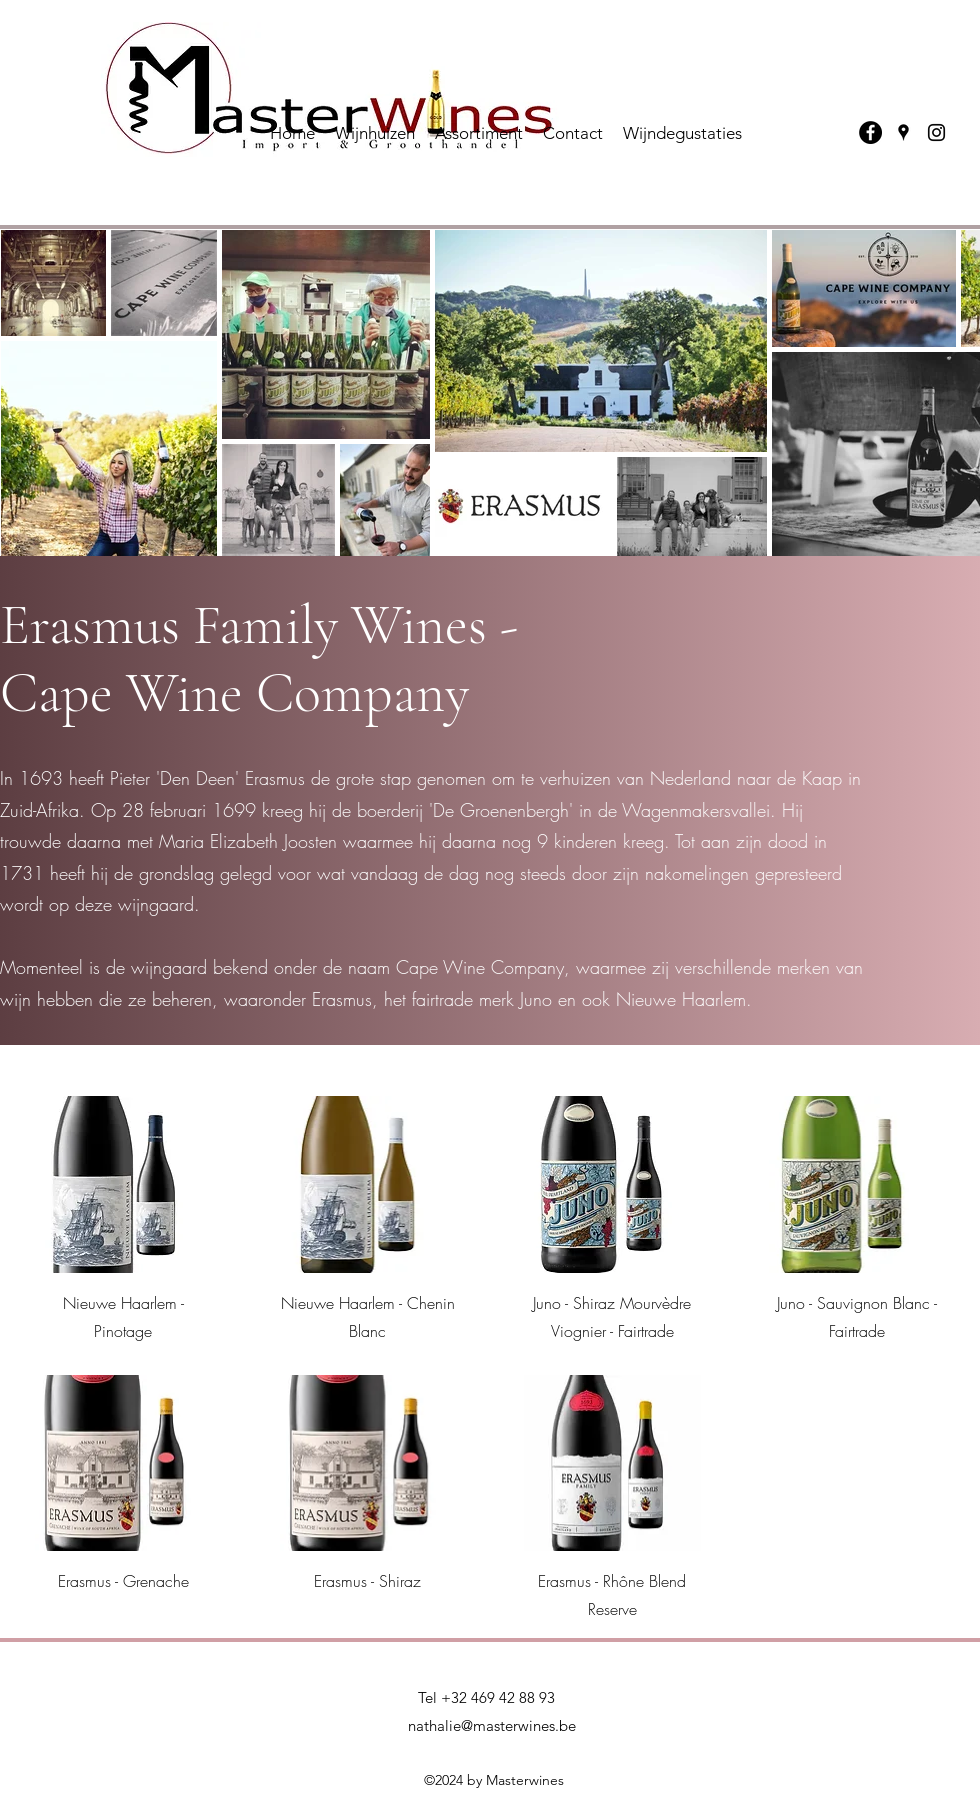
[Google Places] (903, 132)
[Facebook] (870, 132)
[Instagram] (936, 132)
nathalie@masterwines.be (492, 1725)
